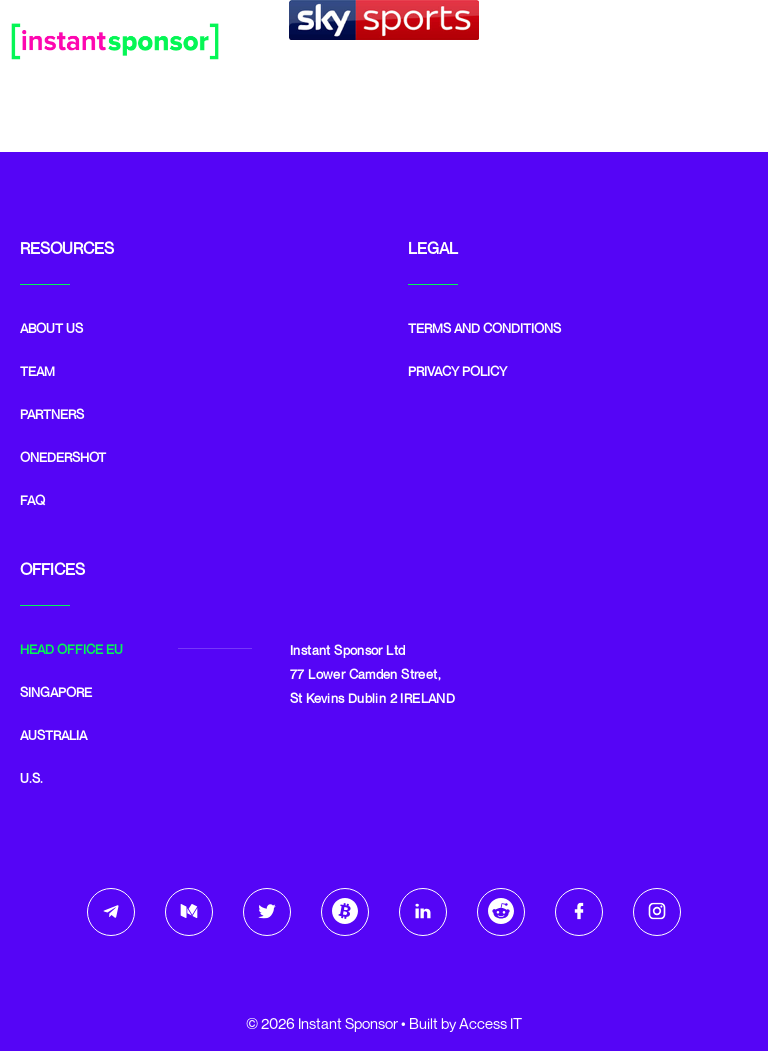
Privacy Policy (457, 371)
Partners (52, 414)
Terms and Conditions (484, 328)
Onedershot (63, 457)
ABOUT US (51, 328)
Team (37, 371)
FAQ (32, 500)
